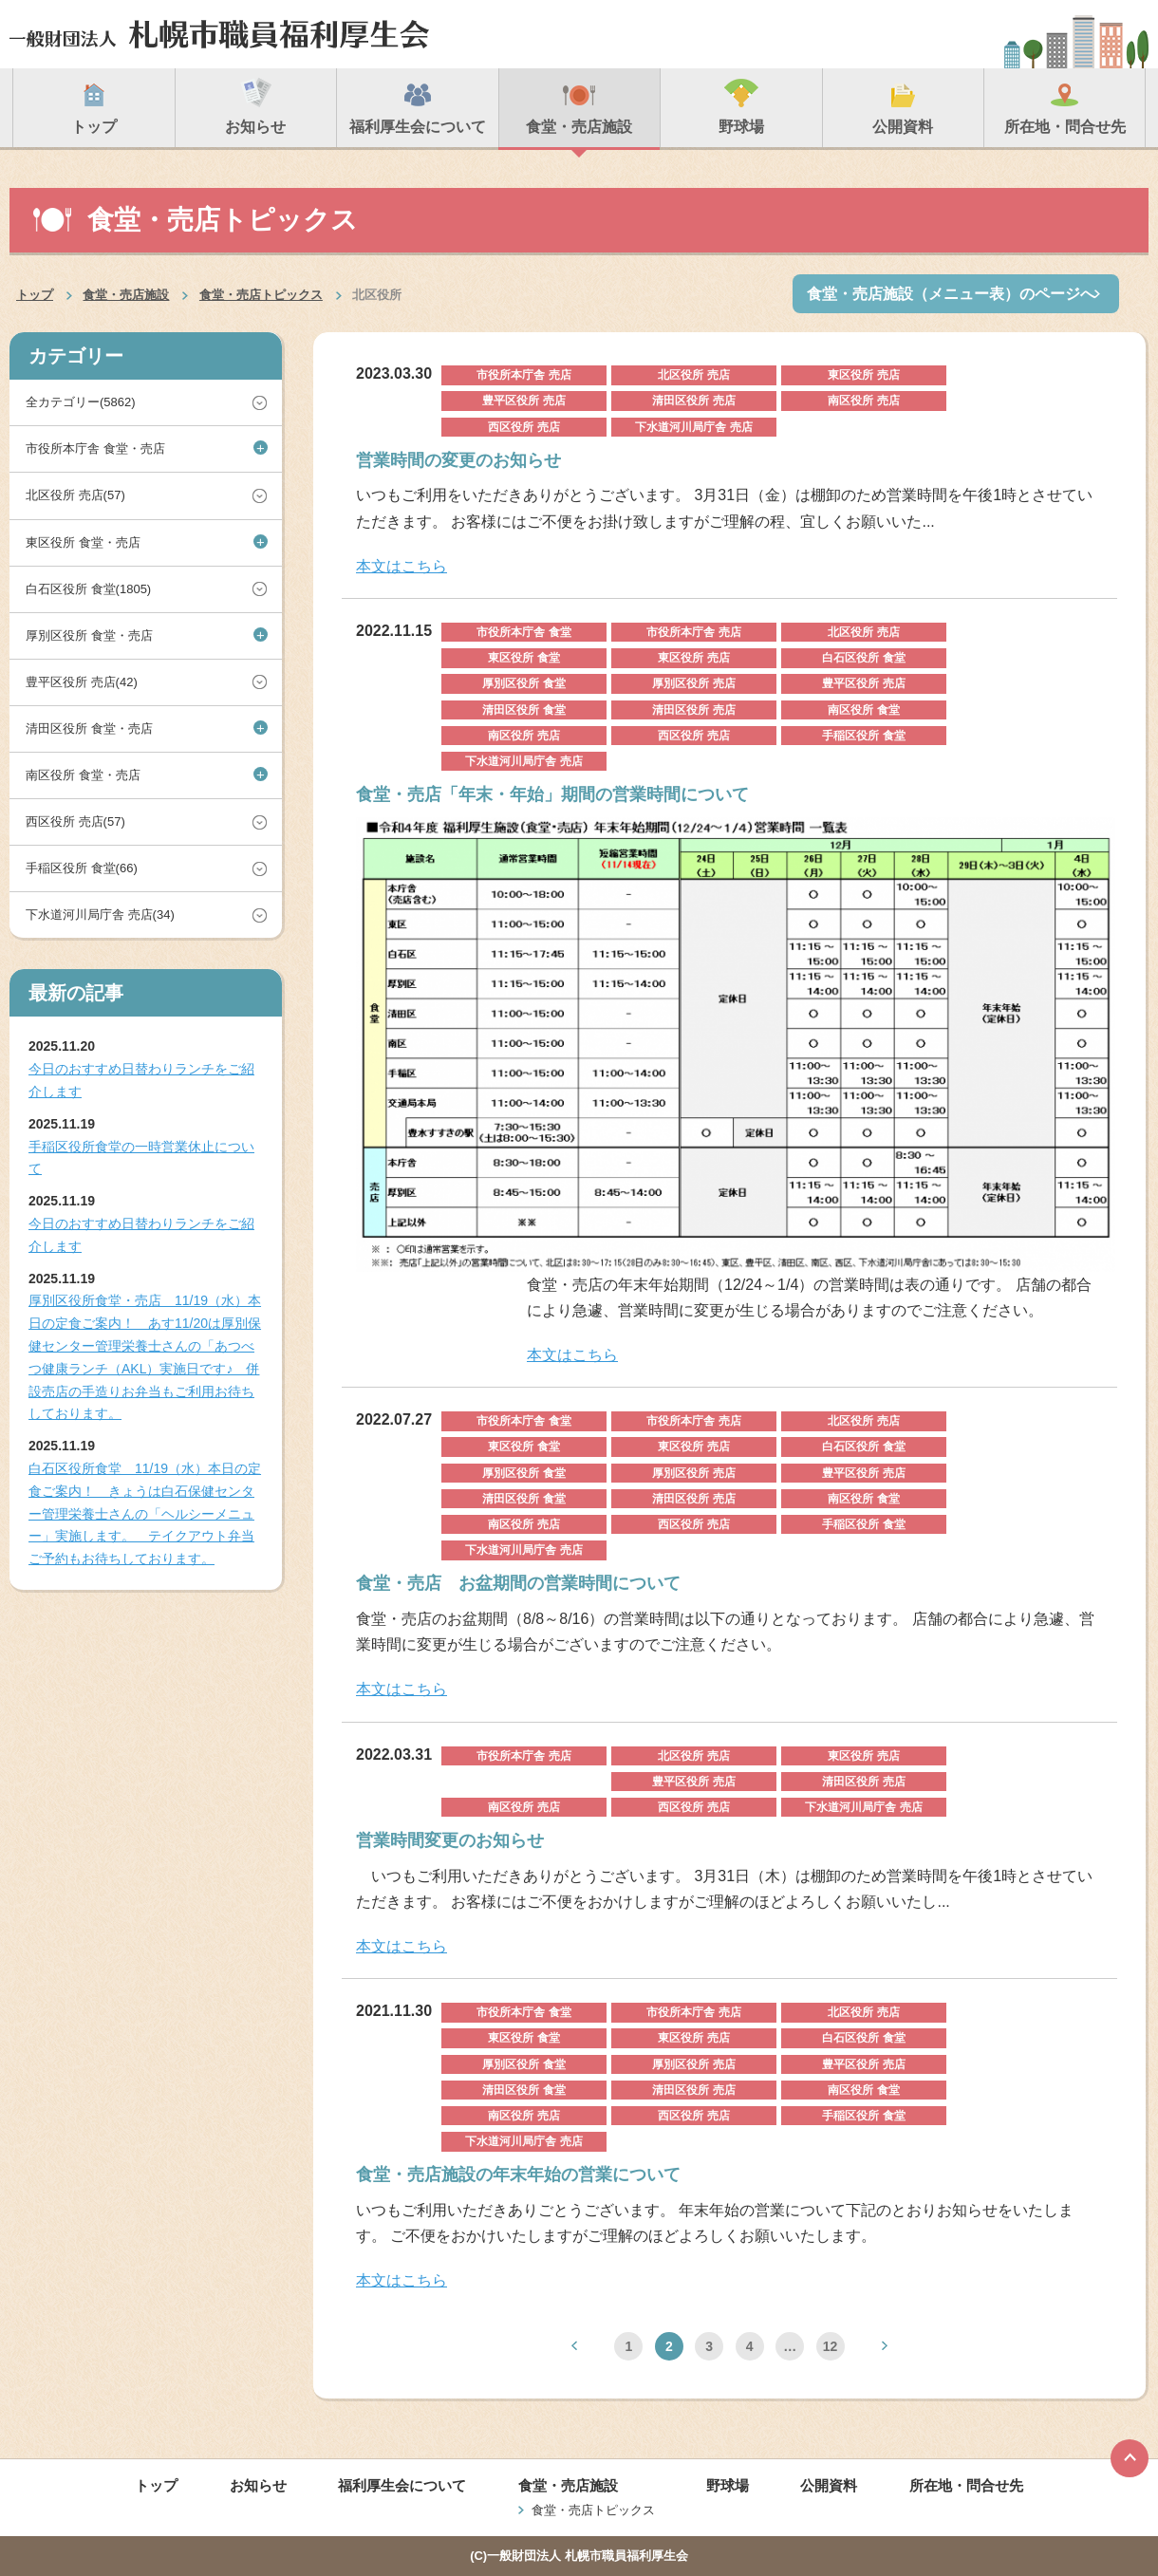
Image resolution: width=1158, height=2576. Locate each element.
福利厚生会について (402, 2485)
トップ (34, 295)
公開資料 (828, 2485)
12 (830, 2346)
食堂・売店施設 (126, 295)
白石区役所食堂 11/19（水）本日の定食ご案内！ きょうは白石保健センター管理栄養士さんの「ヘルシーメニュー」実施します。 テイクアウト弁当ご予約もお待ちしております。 (144, 1513)
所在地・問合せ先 (966, 2485)
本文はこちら (401, 566)
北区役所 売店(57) (75, 495)
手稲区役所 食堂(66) (82, 868)
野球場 (727, 2485)
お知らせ (258, 2485)
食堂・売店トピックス (261, 295)
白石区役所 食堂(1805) (88, 589)
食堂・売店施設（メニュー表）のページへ (951, 294)
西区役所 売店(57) (75, 821)
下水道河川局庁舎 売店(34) (100, 914)
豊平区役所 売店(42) (82, 682)
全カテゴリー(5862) (81, 402)
